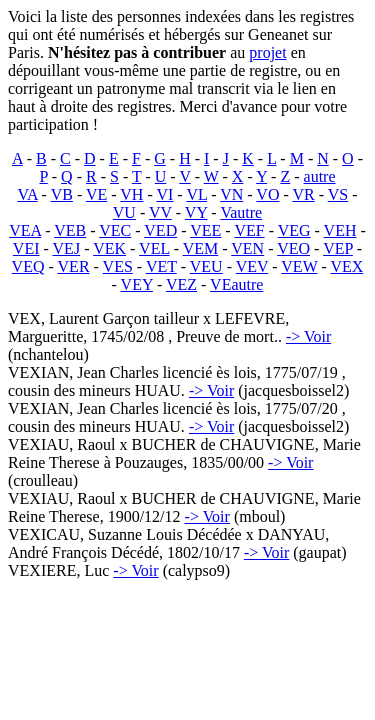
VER (74, 266)
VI (164, 194)
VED (160, 230)
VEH (340, 230)
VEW (299, 266)
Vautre (241, 212)
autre (320, 176)
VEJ (67, 248)
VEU (206, 266)
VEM (201, 248)
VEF (249, 230)
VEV (252, 266)
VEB (70, 230)
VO (267, 194)
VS (338, 194)
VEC (115, 230)
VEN (247, 248)
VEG (294, 230)
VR (304, 194)
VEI (26, 248)
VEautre (236, 284)
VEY (137, 284)
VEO (293, 248)
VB (62, 194)
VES (118, 266)
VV (160, 212)
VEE (205, 230)
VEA (25, 230)
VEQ (28, 266)
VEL (154, 248)
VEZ (181, 284)
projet (267, 52)
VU (124, 212)
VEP (338, 248)
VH (131, 194)
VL (196, 194)
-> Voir (308, 336)
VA (27, 194)
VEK (109, 248)
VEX (347, 266)
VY (196, 212)
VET (161, 266)
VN (231, 194)
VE (96, 194)
